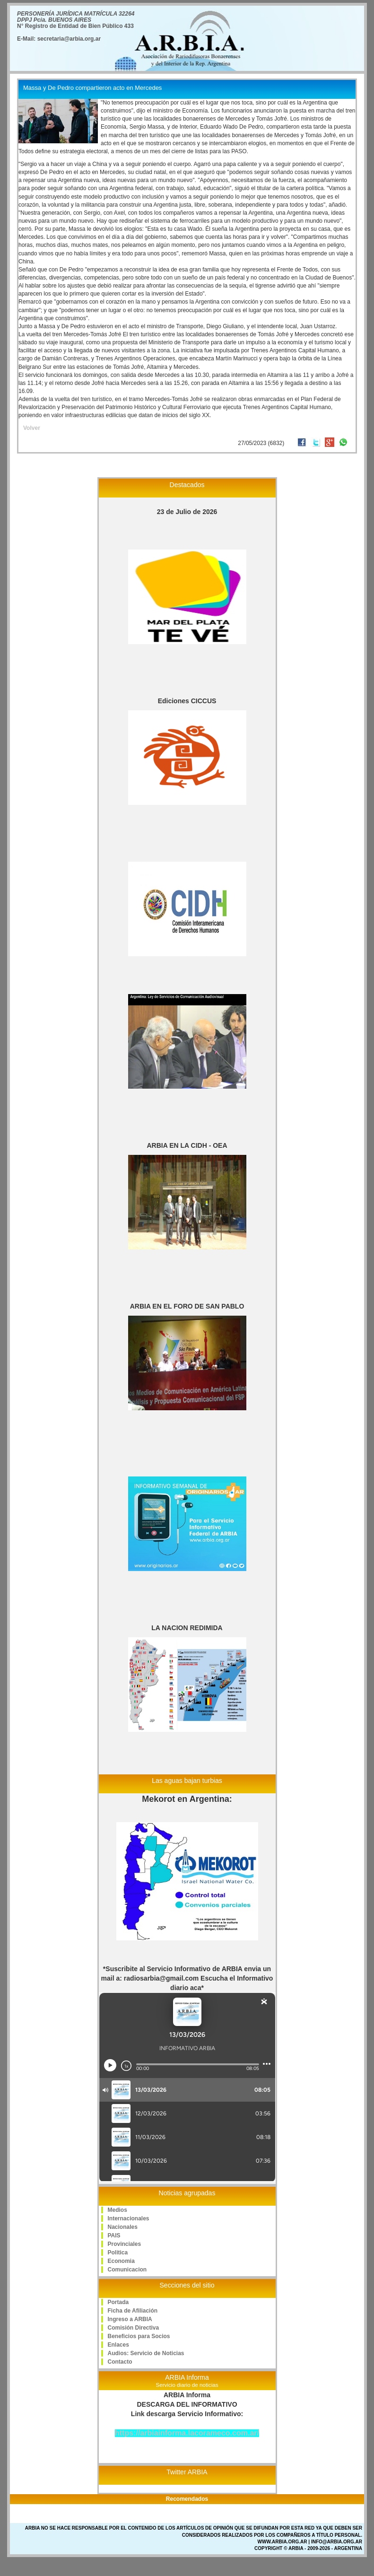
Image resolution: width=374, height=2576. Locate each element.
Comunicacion (127, 2269)
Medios (117, 2210)
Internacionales (128, 2218)
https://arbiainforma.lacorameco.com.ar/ (187, 2433)
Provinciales (124, 2244)
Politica (118, 2252)
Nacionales (123, 2227)
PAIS (114, 2235)
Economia (121, 2261)
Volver (31, 428)
